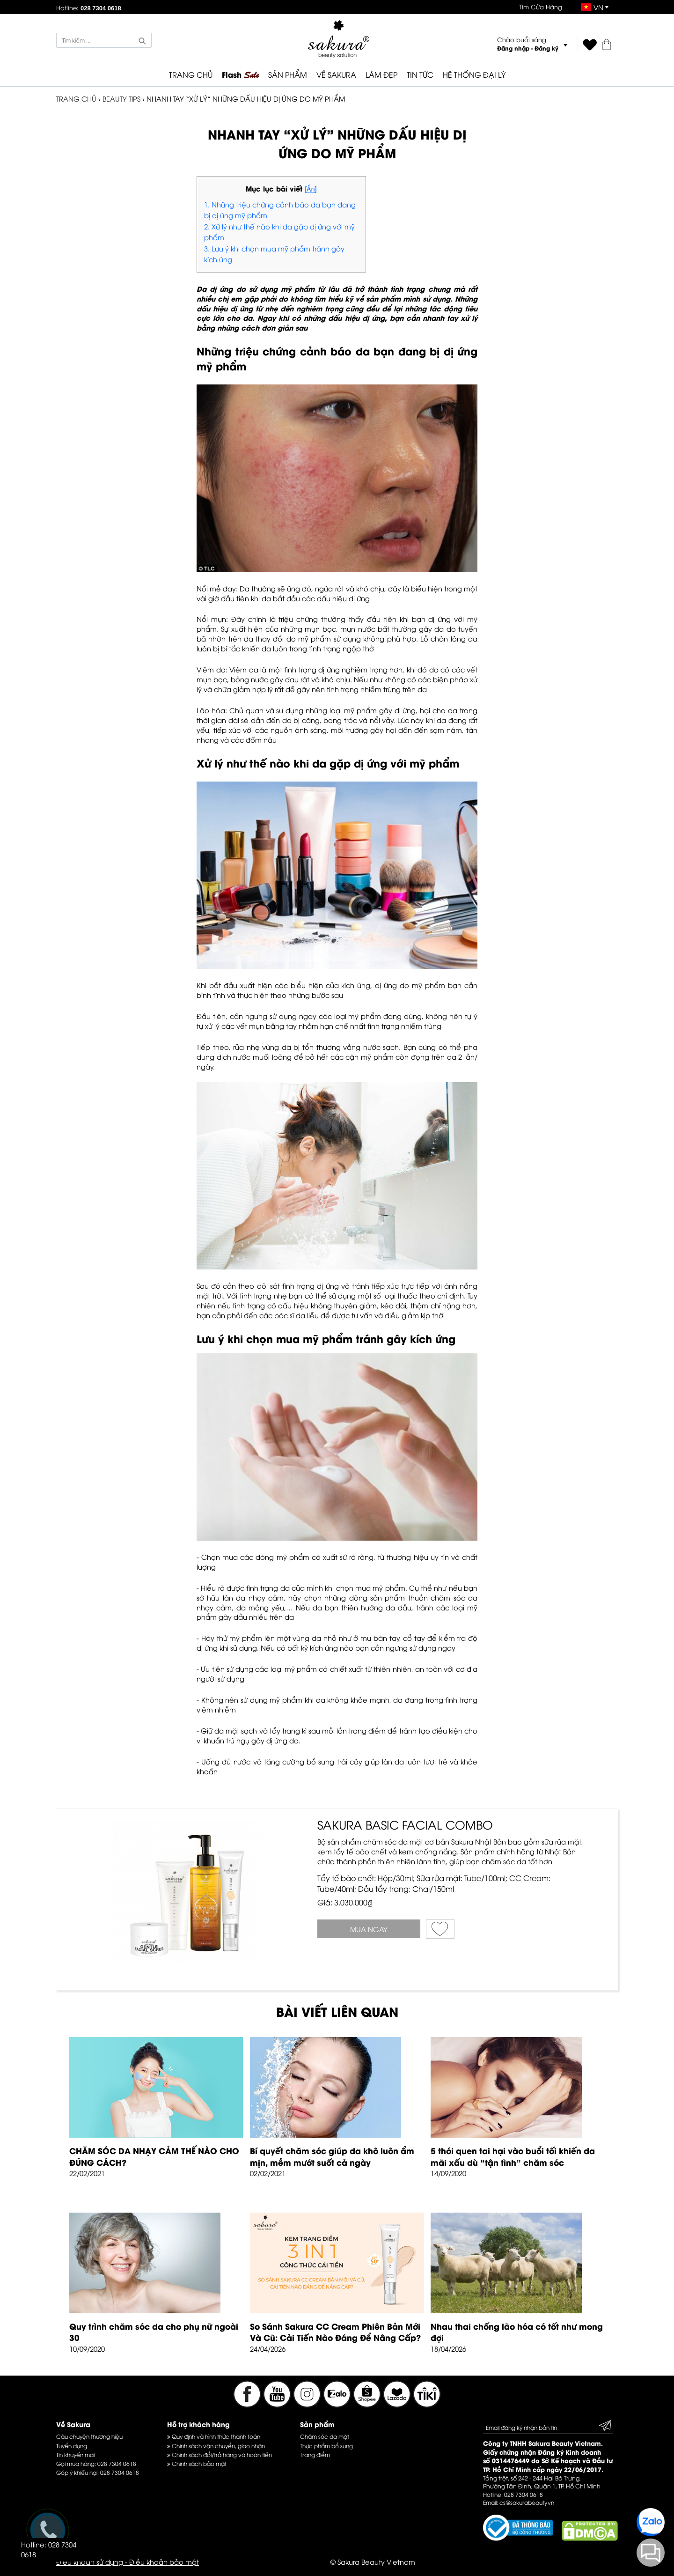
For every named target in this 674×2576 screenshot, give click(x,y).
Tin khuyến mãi (75, 2454)
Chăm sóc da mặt (324, 2436)
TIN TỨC (420, 74)
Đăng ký (546, 48)
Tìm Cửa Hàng (540, 6)
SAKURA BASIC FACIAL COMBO (405, 1824)
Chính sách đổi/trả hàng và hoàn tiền (219, 2454)
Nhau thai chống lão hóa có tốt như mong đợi (517, 2332)
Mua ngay (369, 1929)
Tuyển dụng (71, 2446)
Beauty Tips (121, 98)
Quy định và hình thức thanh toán (213, 2436)
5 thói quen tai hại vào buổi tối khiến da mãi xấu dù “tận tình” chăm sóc (513, 2156)
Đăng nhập (513, 48)
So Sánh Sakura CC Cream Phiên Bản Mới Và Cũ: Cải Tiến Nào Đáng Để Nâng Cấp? (335, 2332)
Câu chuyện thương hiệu (89, 2436)
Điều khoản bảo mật (164, 2561)
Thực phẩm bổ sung (326, 2446)
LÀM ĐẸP (381, 74)
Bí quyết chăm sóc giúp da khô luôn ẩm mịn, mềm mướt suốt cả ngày (332, 2156)
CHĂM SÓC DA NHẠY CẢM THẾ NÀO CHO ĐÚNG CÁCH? (154, 2156)
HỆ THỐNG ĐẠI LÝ (474, 74)
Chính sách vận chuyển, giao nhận (216, 2446)
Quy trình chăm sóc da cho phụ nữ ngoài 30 (153, 2332)
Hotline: (88, 7)
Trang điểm (315, 2454)
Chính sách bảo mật (197, 2463)
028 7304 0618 (116, 2463)
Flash (240, 75)
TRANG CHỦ (190, 74)
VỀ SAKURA (336, 74)
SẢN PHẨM (287, 74)
